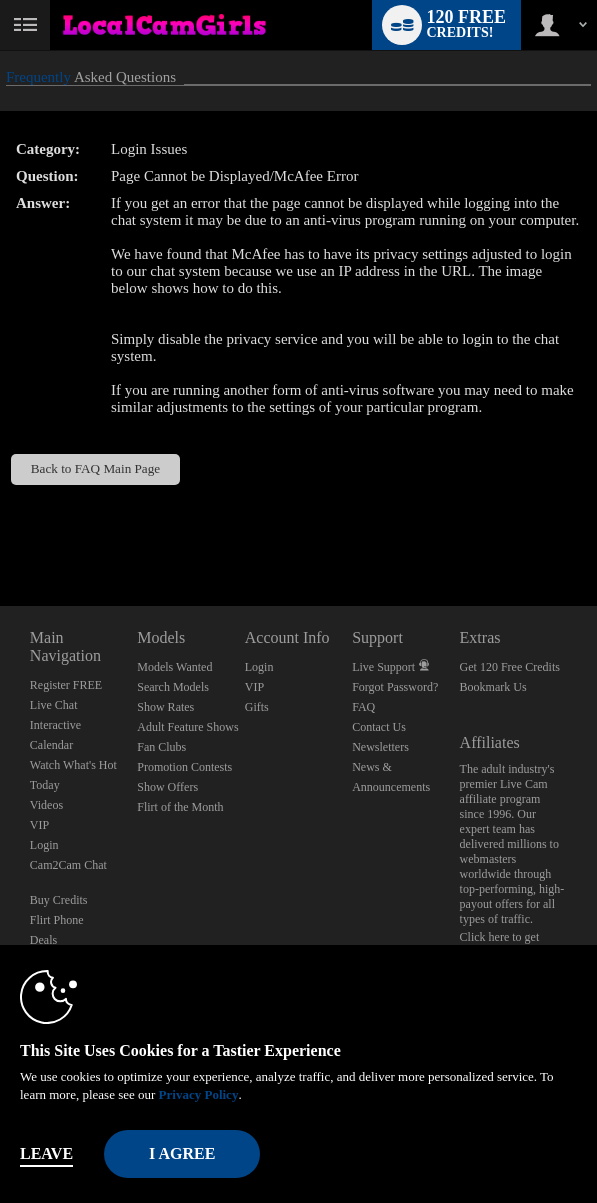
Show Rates (165, 707)
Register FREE (66, 685)
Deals (43, 940)
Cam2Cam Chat (68, 865)
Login (44, 845)
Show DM (0, 531)
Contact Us (379, 727)
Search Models (173, 687)
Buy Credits (59, 900)
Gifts (257, 707)
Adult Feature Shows (187, 727)
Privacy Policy (199, 1094)
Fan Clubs (161, 747)
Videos (46, 805)
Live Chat (54, 705)
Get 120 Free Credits (510, 667)
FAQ (363, 707)
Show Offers (167, 787)
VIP (39, 825)
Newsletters (380, 747)
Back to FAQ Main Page (95, 468)
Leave (46, 1153)
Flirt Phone (57, 920)
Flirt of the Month (180, 807)
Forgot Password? (395, 687)
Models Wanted (174, 667)
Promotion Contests (184, 767)
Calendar (51, 745)
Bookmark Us (493, 687)
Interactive (55, 725)
